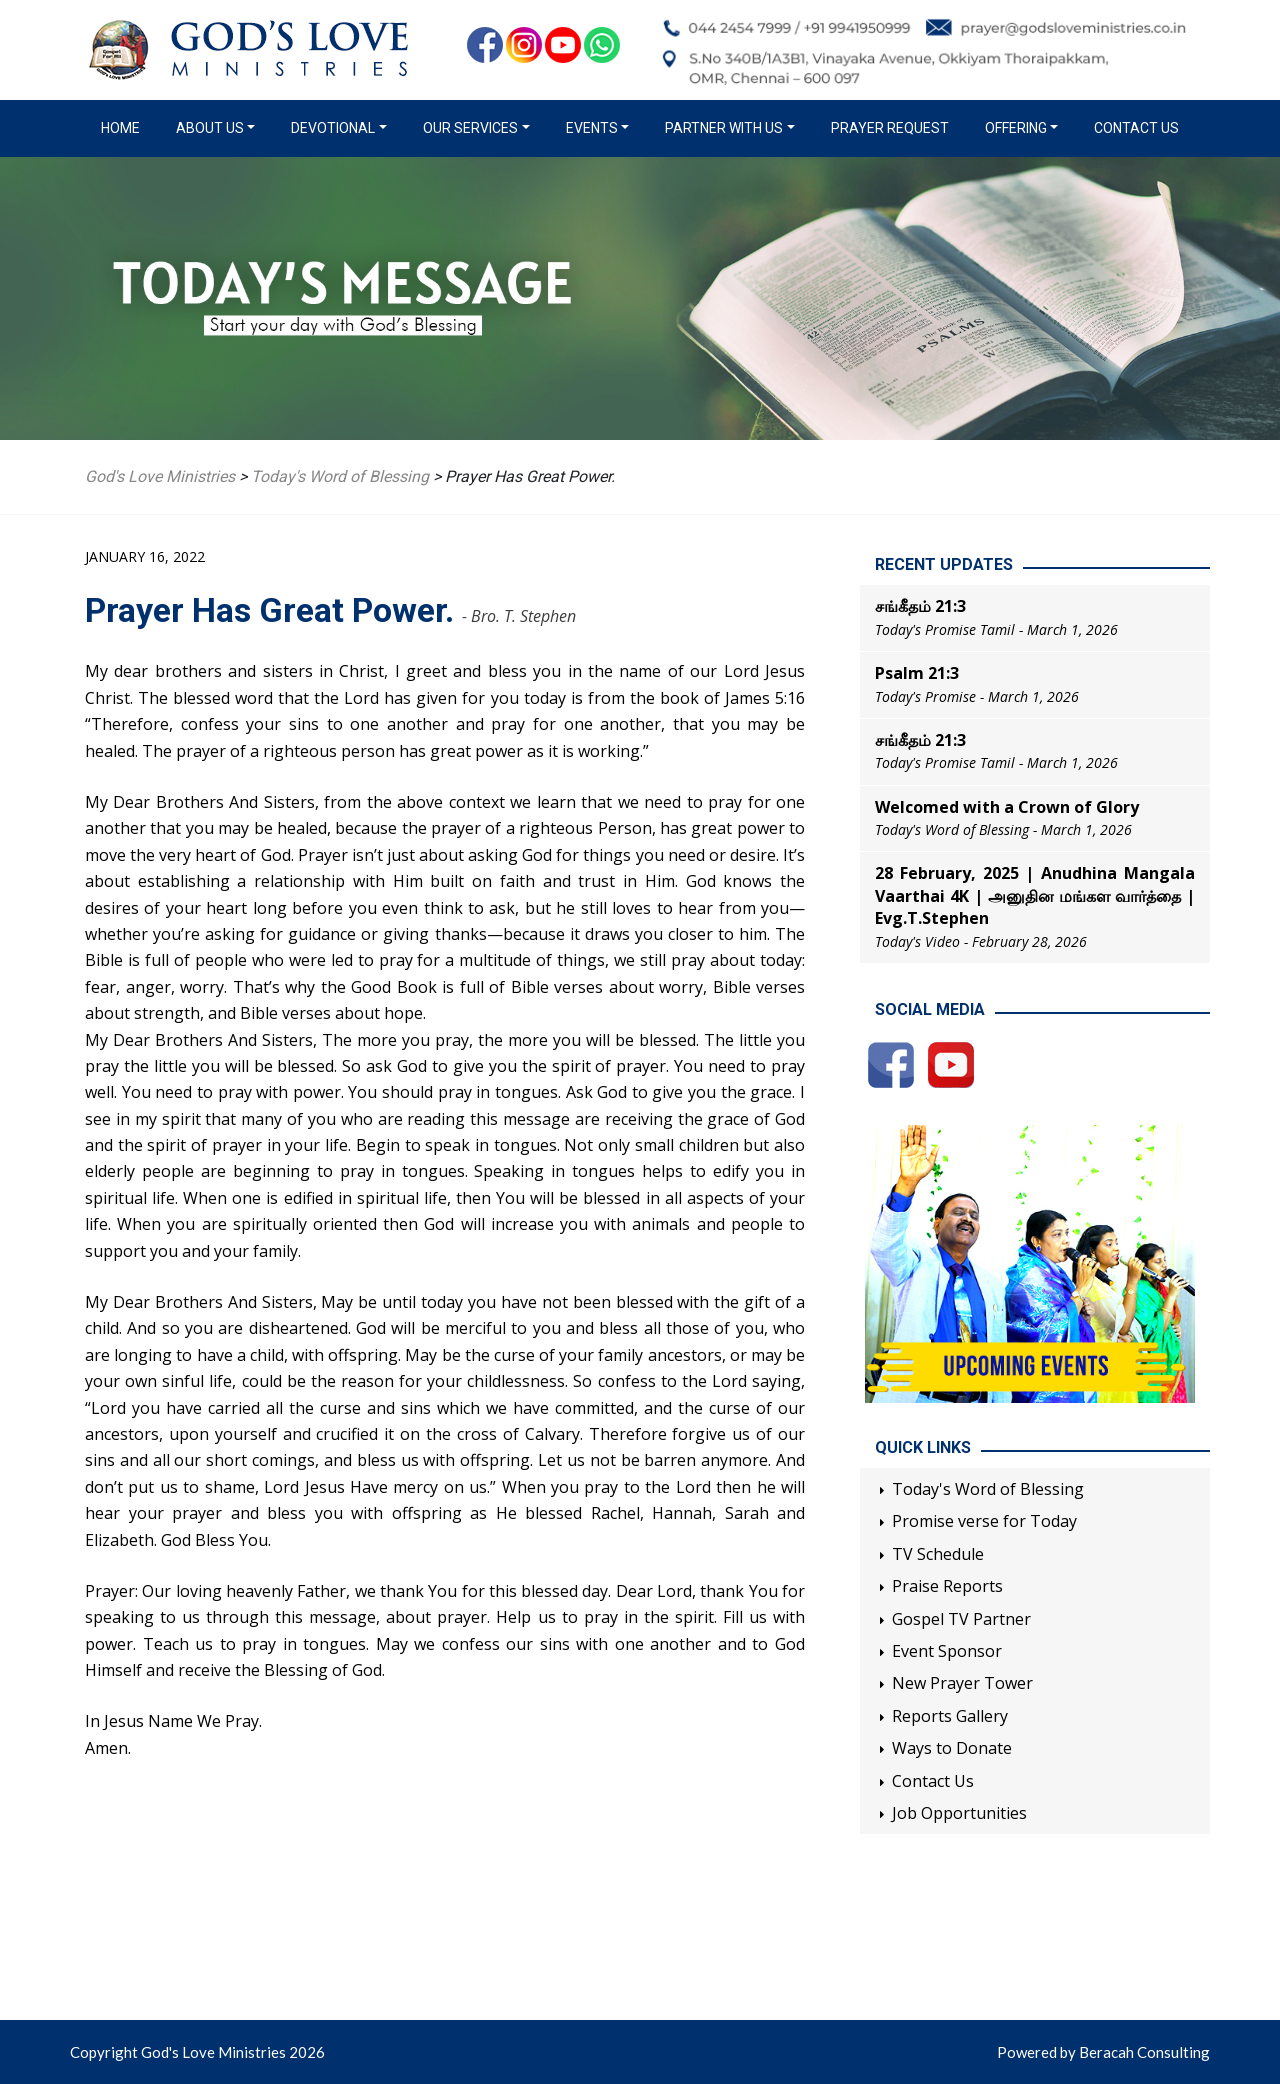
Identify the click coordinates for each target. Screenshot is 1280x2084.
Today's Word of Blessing (988, 1489)
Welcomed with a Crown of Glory (1007, 807)
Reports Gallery (950, 1716)
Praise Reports (947, 1586)
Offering (1016, 128)
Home (124, 127)
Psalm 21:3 (917, 673)
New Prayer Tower (962, 1683)
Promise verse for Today (984, 1521)
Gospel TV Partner (961, 1619)
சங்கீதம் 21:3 (920, 606)
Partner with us (724, 128)
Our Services (470, 128)
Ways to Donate (952, 1748)
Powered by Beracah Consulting (1103, 2052)
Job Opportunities (959, 1813)
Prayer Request (890, 128)
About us (210, 128)
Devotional (333, 128)
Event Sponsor (947, 1651)
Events (592, 128)
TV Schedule (938, 1554)
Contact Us (1136, 128)
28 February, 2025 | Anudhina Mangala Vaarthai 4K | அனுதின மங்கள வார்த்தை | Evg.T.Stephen (1035, 895)
